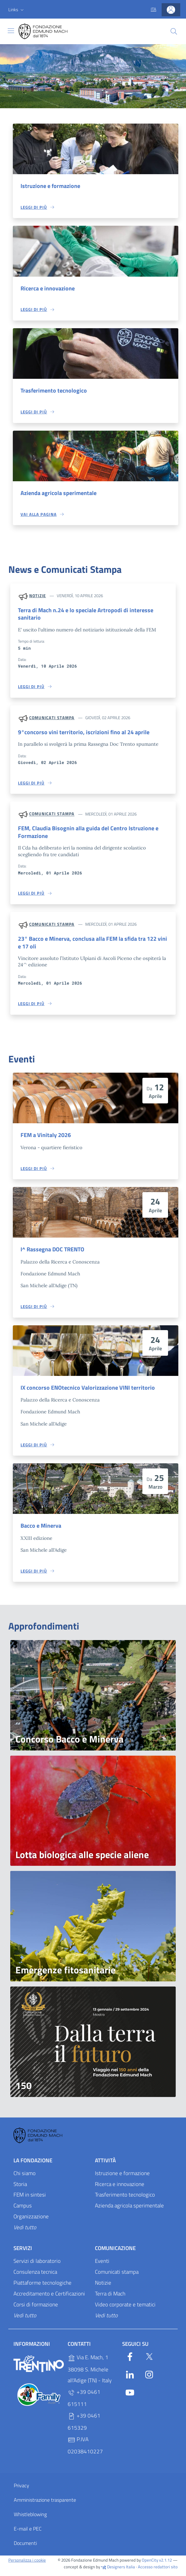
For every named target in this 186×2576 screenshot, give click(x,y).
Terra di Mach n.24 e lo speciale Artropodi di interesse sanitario (88, 615)
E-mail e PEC (28, 2533)
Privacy (21, 2490)
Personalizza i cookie (27, 2565)
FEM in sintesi (29, 2199)
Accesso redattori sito (158, 2571)
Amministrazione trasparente (45, 2504)
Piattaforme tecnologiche (42, 2287)
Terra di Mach (110, 2298)
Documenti (25, 2547)
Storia (20, 2188)
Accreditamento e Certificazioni (49, 2298)
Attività (105, 2165)
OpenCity (150, 2565)
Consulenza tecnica (35, 2276)
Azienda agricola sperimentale (60, 494)
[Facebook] (130, 2360)
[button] (16, 9)
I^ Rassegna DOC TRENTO (54, 1253)
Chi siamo (24, 2178)
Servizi (22, 2253)
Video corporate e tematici (125, 2309)
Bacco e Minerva (42, 1530)
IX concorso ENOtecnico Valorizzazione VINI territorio (90, 1391)
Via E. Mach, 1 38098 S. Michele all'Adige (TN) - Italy (90, 2373)
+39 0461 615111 (84, 2403)
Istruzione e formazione (52, 186)
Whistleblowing (30, 2519)
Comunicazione (115, 2253)
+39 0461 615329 (84, 2426)
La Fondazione (32, 2165)
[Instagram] (149, 2378)
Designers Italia (118, 2571)
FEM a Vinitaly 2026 (47, 1138)
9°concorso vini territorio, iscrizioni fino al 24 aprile (86, 734)
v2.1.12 (165, 2565)
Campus (22, 2210)
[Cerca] (174, 31)
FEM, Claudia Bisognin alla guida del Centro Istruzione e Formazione (91, 834)
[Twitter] (149, 2360)
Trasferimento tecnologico (55, 391)
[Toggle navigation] (11, 31)
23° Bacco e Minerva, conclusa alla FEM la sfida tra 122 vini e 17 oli (91, 945)
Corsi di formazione (35, 2309)
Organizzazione (31, 2221)
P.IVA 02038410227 (85, 2450)
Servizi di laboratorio (37, 2265)
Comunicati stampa (51, 719)
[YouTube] (130, 2396)
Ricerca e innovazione (49, 288)
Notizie (37, 597)
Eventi (102, 2265)
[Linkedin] (130, 2378)
